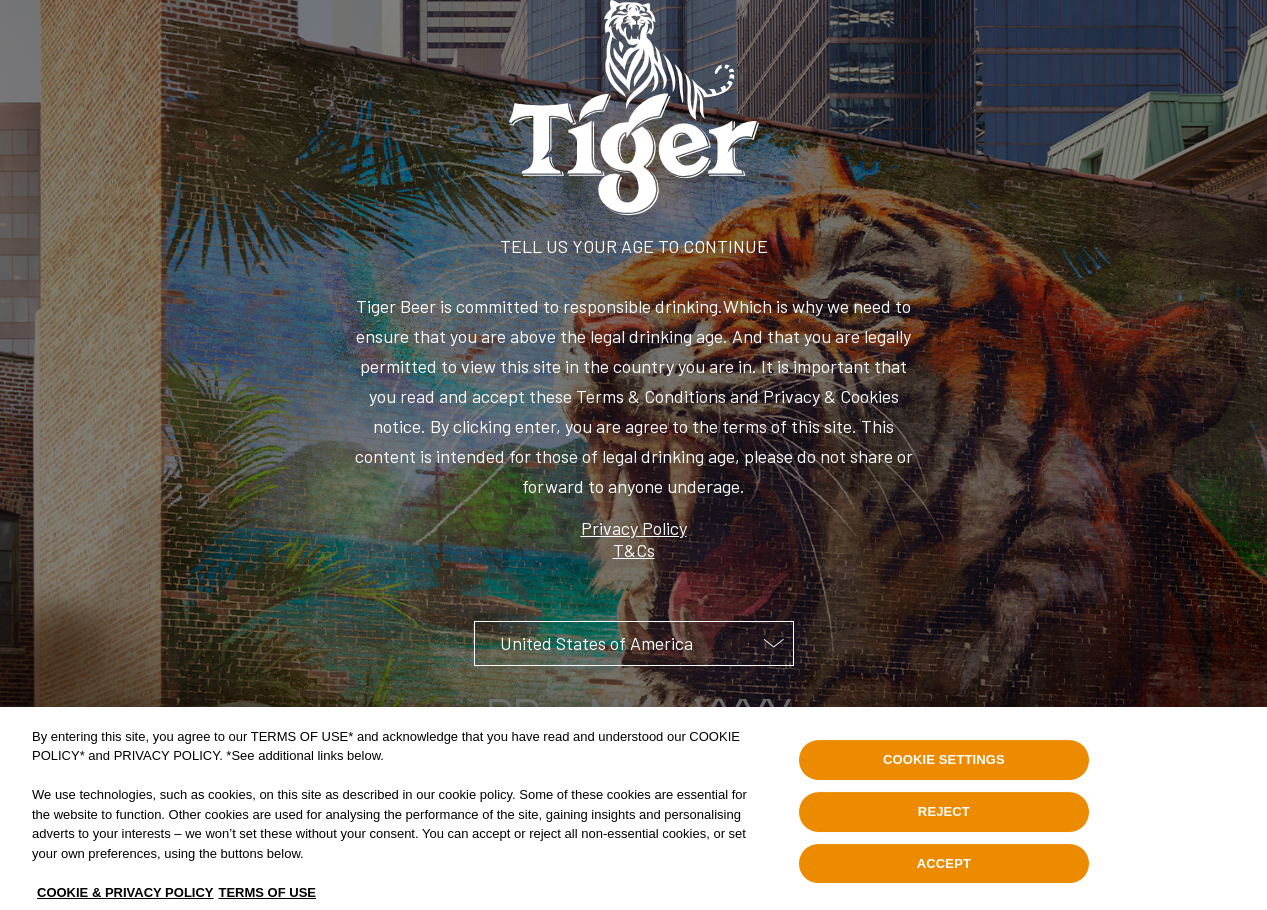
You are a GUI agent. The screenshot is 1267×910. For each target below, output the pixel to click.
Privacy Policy (634, 528)
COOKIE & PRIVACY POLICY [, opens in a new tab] (125, 897)
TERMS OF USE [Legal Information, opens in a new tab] (268, 897)
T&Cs (634, 550)
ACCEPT (944, 868)
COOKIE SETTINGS (944, 764)
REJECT (944, 816)
